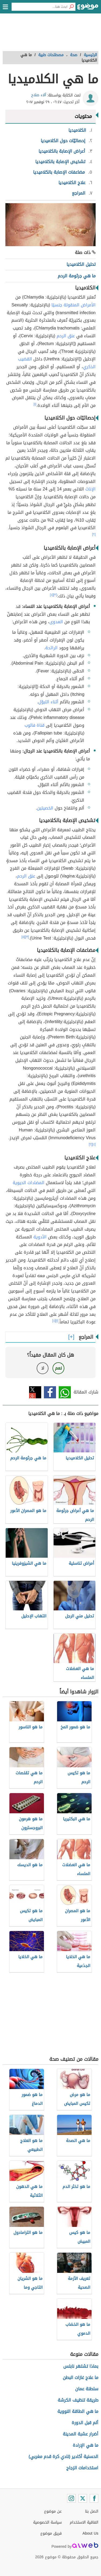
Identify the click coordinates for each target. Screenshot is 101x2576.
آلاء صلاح (38, 95)
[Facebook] (94, 2498)
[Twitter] (82, 2498)
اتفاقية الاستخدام (84, 2522)
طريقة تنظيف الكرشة (78, 2400)
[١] (35, 404)
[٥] (23, 937)
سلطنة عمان (86, 2389)
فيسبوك (50, 1392)
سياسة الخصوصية (47, 2522)
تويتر (35, 1392)
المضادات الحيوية (28, 1182)
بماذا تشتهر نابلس (80, 2366)
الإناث (90, 489)
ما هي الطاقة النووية (77, 2411)
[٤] (51, 595)
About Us (90, 2533)
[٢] (94, 534)
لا (42, 1368)
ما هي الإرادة (85, 2445)
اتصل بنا (91, 2511)
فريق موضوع (51, 2533)
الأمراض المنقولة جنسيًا (73, 305)
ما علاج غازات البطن (80, 2377)
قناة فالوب (34, 725)
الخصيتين (45, 808)
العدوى (56, 622)
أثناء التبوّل (48, 702)
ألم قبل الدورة (85, 2423)
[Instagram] (71, 2498)
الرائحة (51, 648)
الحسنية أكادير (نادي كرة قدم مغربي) (63, 2456)
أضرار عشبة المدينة (80, 2434)
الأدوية (40, 1237)
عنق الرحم (66, 336)
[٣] (55, 595)
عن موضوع (53, 2511)
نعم (58, 1368)
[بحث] (71, 6)
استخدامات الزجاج (82, 2468)
